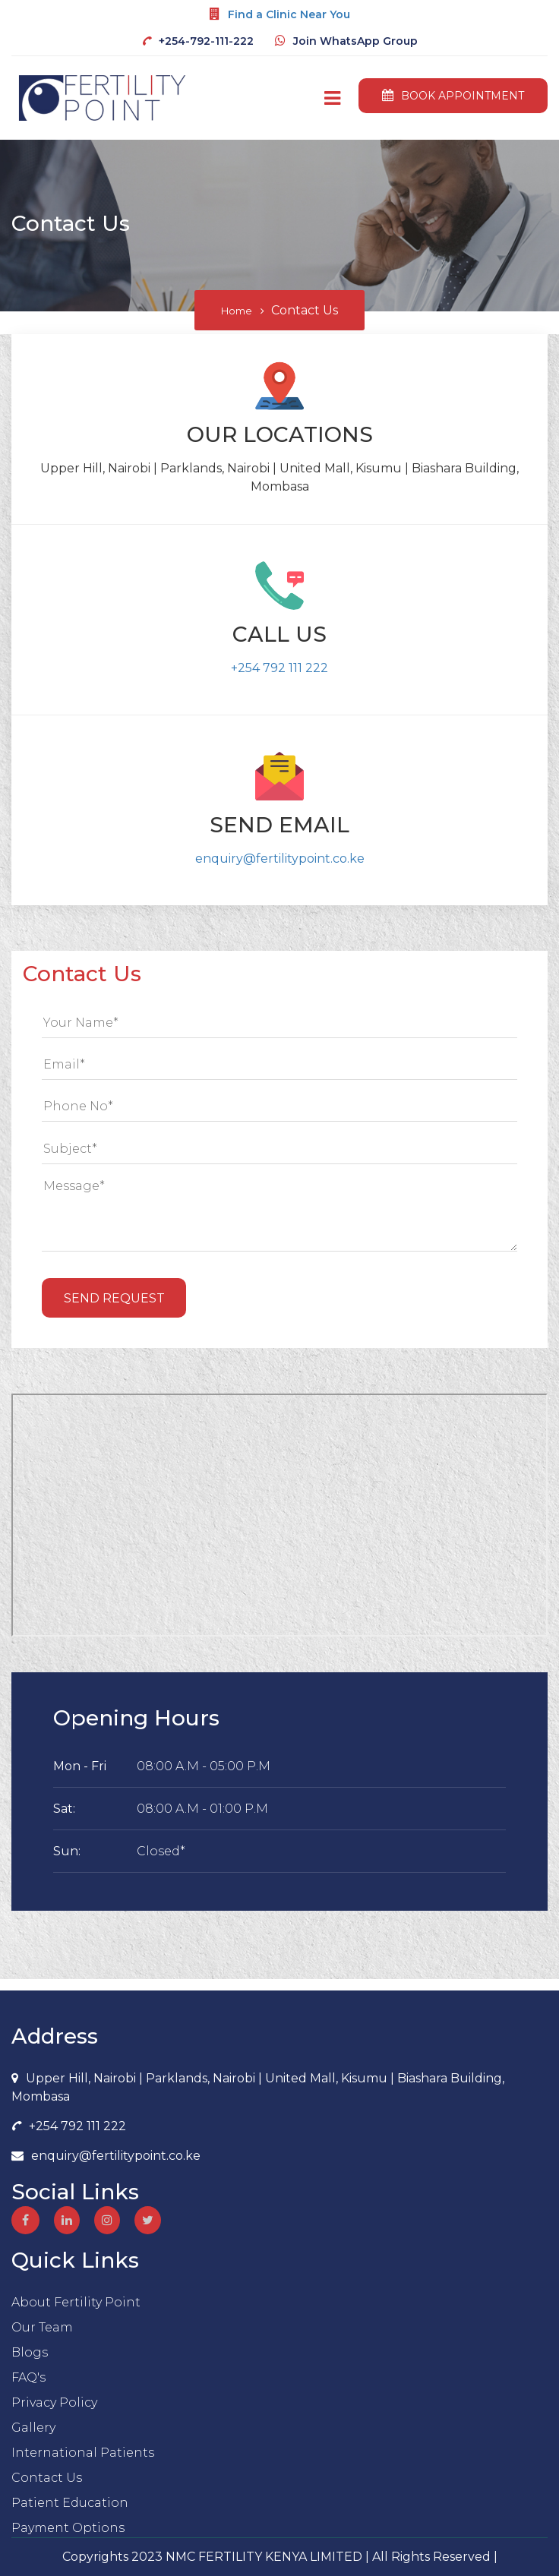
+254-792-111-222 (206, 41)
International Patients (82, 2452)
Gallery (33, 2427)
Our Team (42, 2327)
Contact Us (46, 2477)
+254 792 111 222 (279, 668)
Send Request (114, 1298)
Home (236, 311)
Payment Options (68, 2528)
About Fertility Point (76, 2302)
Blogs (29, 2352)
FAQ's (28, 2377)
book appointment (453, 96)
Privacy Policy (54, 2402)
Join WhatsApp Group (355, 41)
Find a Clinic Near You (289, 14)
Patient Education (69, 2503)
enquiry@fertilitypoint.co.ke (280, 858)
